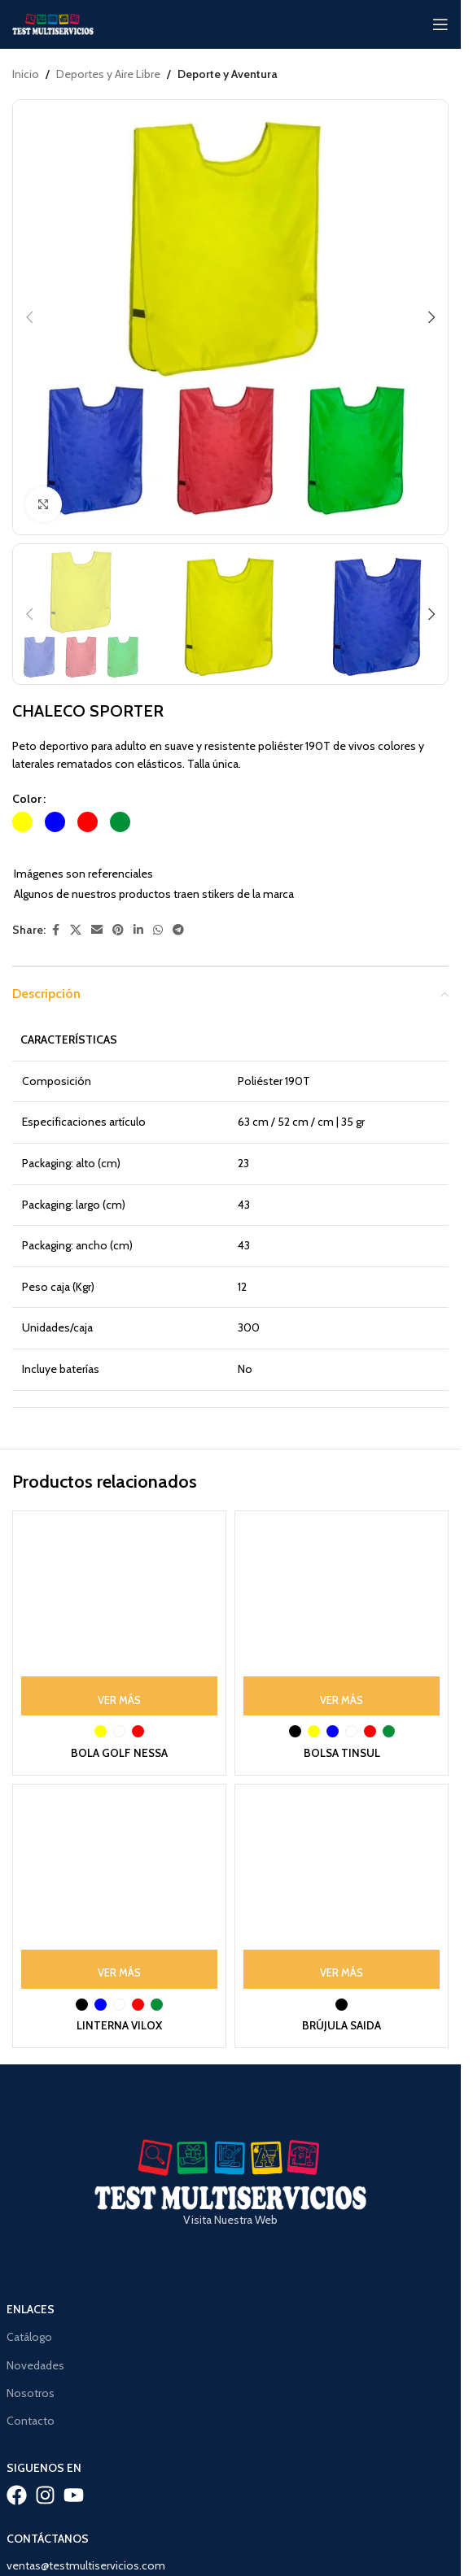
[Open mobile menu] (440, 24)
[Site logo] (53, 22)
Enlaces (31, 2309)
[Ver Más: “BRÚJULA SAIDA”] (341, 1969)
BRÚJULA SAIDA (342, 2025)
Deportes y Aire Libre (108, 74)
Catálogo (29, 2337)
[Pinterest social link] (118, 930)
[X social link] (75, 930)
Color (27, 798)
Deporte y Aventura (227, 74)
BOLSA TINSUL (342, 1753)
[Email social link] (96, 930)
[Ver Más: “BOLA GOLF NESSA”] (119, 1695)
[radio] (22, 822)
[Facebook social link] (55, 930)
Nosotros (31, 2393)
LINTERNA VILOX (119, 2025)
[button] (29, 317)
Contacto (31, 2420)
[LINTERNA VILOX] (119, 1891)
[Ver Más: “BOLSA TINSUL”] (341, 1695)
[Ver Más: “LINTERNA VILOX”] (119, 1969)
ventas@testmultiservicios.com (86, 2565)
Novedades (35, 2365)
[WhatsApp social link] (158, 930)
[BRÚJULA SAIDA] (341, 1891)
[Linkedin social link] (138, 930)
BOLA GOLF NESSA (119, 1753)
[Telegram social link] (178, 930)
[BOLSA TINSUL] (341, 1617)
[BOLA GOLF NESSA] (119, 1617)
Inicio (25, 74)
